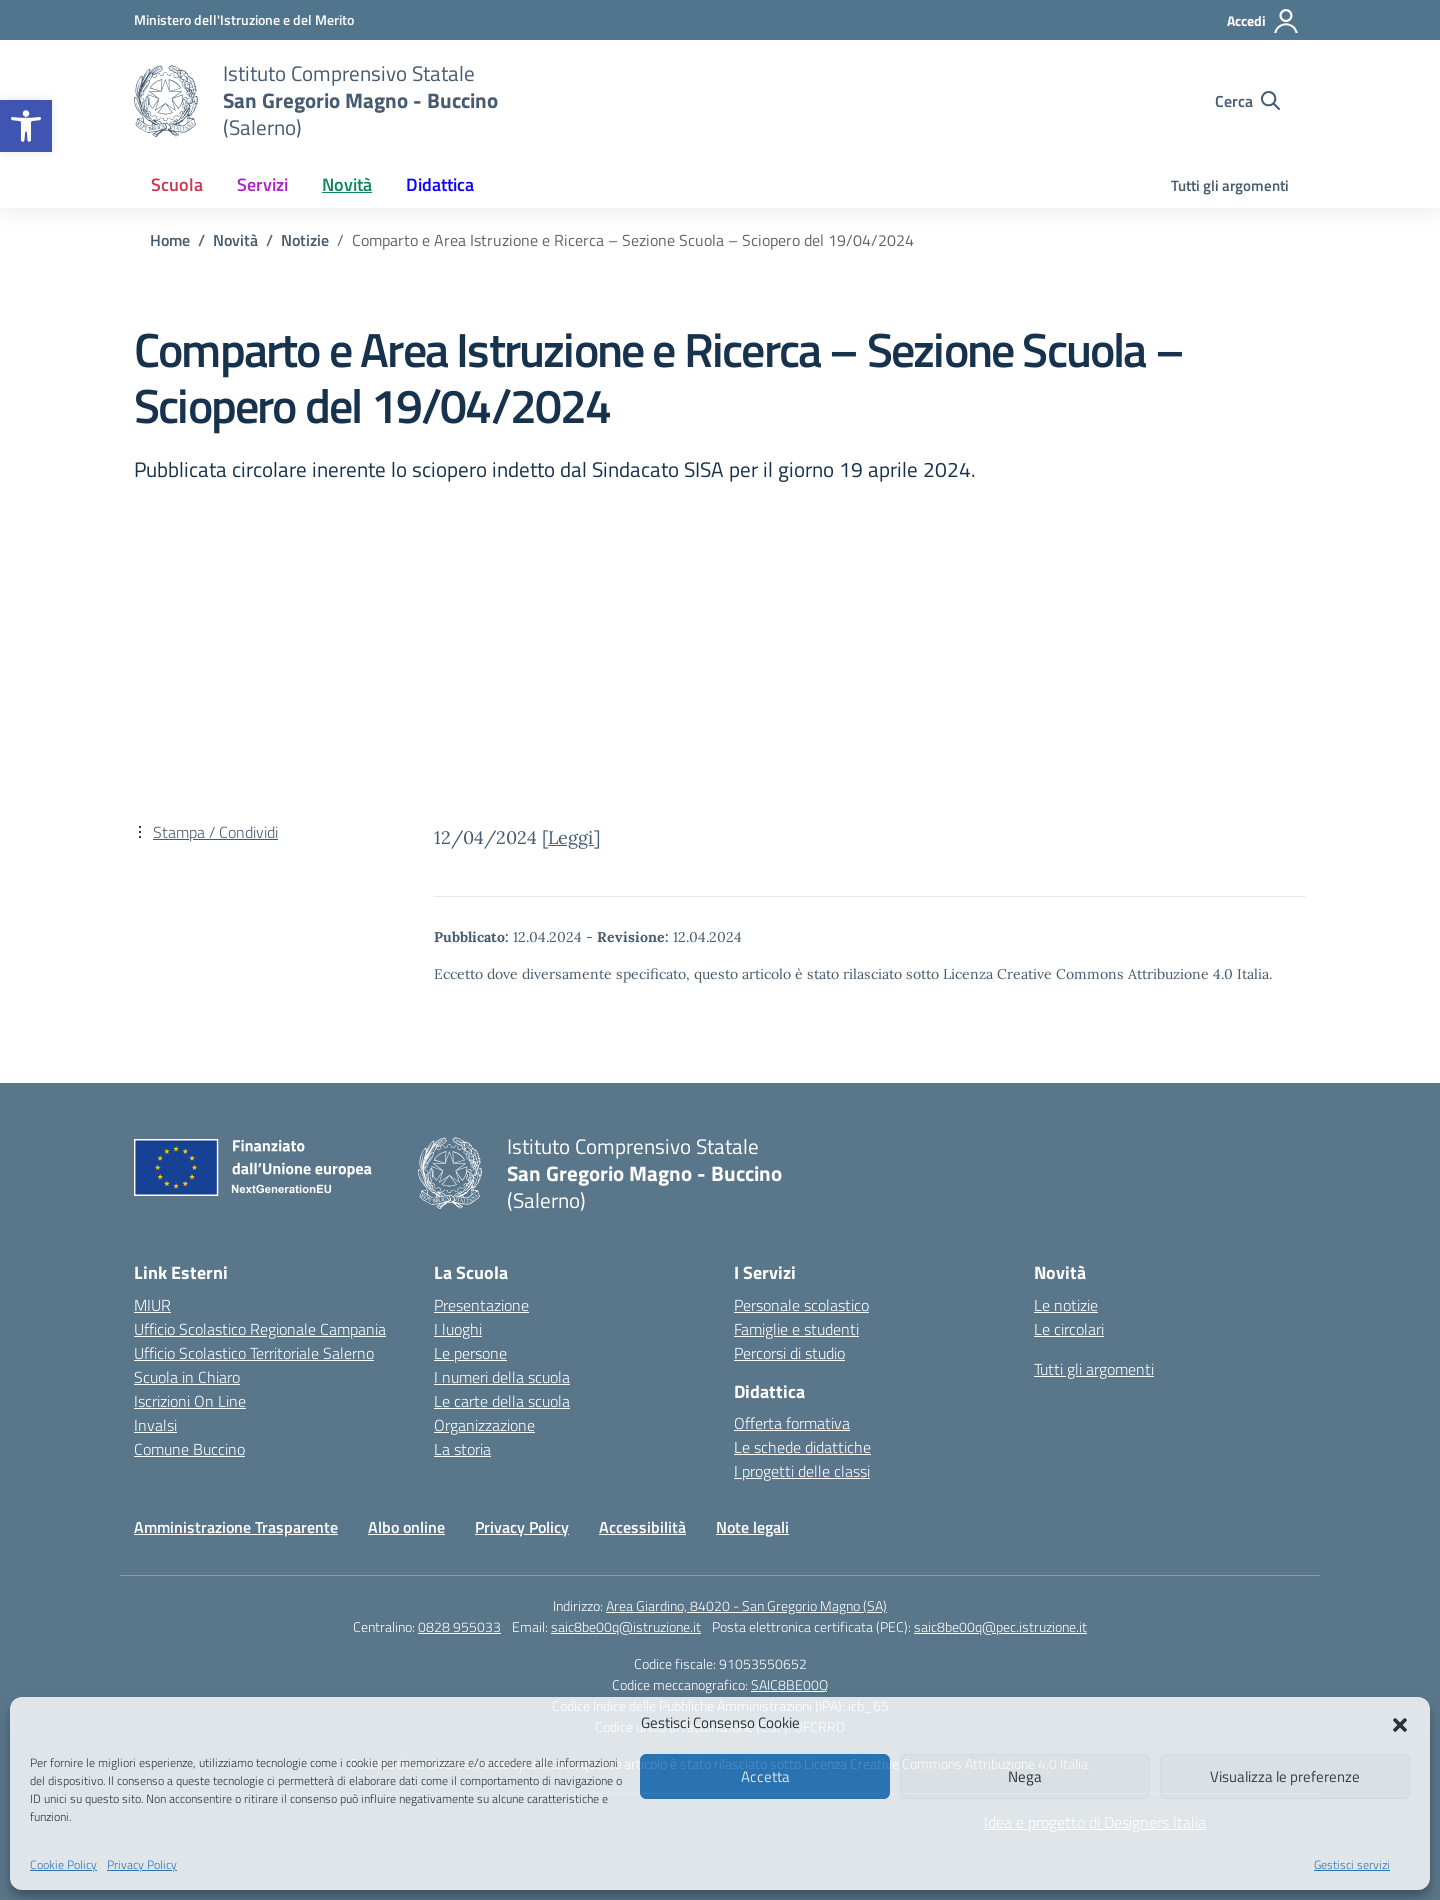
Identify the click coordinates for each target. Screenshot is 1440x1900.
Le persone (470, 1353)
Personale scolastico (801, 1305)
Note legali (752, 1527)
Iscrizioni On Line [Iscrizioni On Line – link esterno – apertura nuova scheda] (190, 1401)
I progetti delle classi (802, 1471)
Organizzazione (484, 1425)
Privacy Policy (142, 1864)
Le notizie (1066, 1305)
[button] (26, 126)
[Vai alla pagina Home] (170, 240)
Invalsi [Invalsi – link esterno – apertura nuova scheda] (155, 1425)
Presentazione (481, 1305)
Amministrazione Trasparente (236, 1527)
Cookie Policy (63, 1864)
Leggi (571, 837)
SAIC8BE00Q (789, 1684)
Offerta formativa (792, 1423)
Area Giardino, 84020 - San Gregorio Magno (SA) (746, 1605)
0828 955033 (459, 1626)
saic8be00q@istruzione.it (626, 1626)
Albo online (406, 1527)
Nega (1025, 1776)
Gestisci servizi (1352, 1864)
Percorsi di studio (789, 1353)
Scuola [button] (177, 184)
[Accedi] (1263, 21)
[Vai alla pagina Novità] (235, 240)
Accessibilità (642, 1527)
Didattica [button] (440, 184)
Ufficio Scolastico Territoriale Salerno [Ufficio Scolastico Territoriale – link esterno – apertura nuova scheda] (254, 1353)
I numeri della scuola (502, 1377)
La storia (462, 1449)
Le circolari (1069, 1329)
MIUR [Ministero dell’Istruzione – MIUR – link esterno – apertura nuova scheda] (152, 1305)
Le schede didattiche (802, 1447)
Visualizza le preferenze (1285, 1776)
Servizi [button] (262, 184)
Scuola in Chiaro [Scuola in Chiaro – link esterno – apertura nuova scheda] (187, 1377)
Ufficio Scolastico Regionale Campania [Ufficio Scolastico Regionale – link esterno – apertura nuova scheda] (260, 1329)
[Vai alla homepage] (166, 101)
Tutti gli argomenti (1230, 185)
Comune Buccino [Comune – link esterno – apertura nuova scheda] (189, 1449)
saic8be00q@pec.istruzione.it (1000, 1626)
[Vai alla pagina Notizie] (305, 240)
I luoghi (458, 1329)
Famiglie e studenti (796, 1329)
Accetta (765, 1776)
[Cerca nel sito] (1247, 101)
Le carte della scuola (502, 1401)
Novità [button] (347, 184)
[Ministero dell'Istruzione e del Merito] (244, 19)
